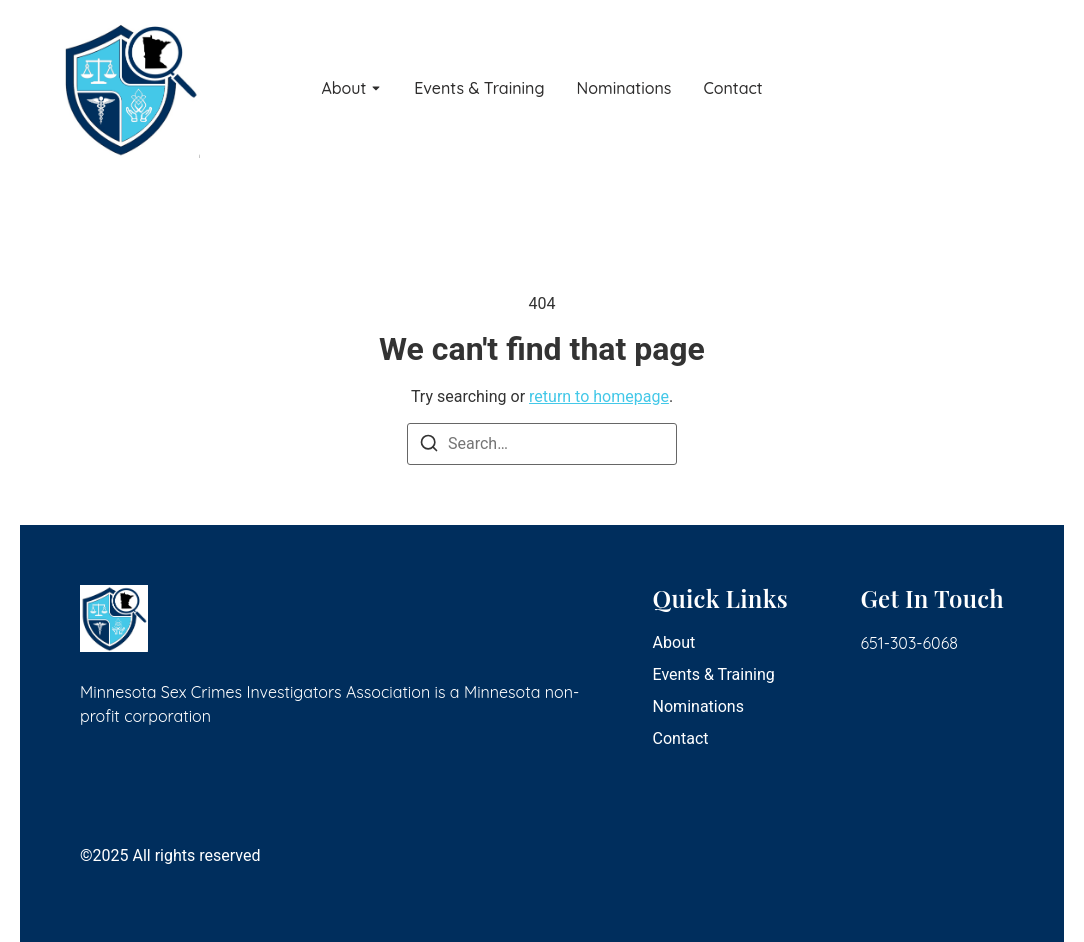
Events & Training (479, 88)
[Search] (429, 446)
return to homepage (599, 396)
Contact (732, 88)
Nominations (624, 88)
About (343, 88)
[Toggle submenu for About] (374, 88)
